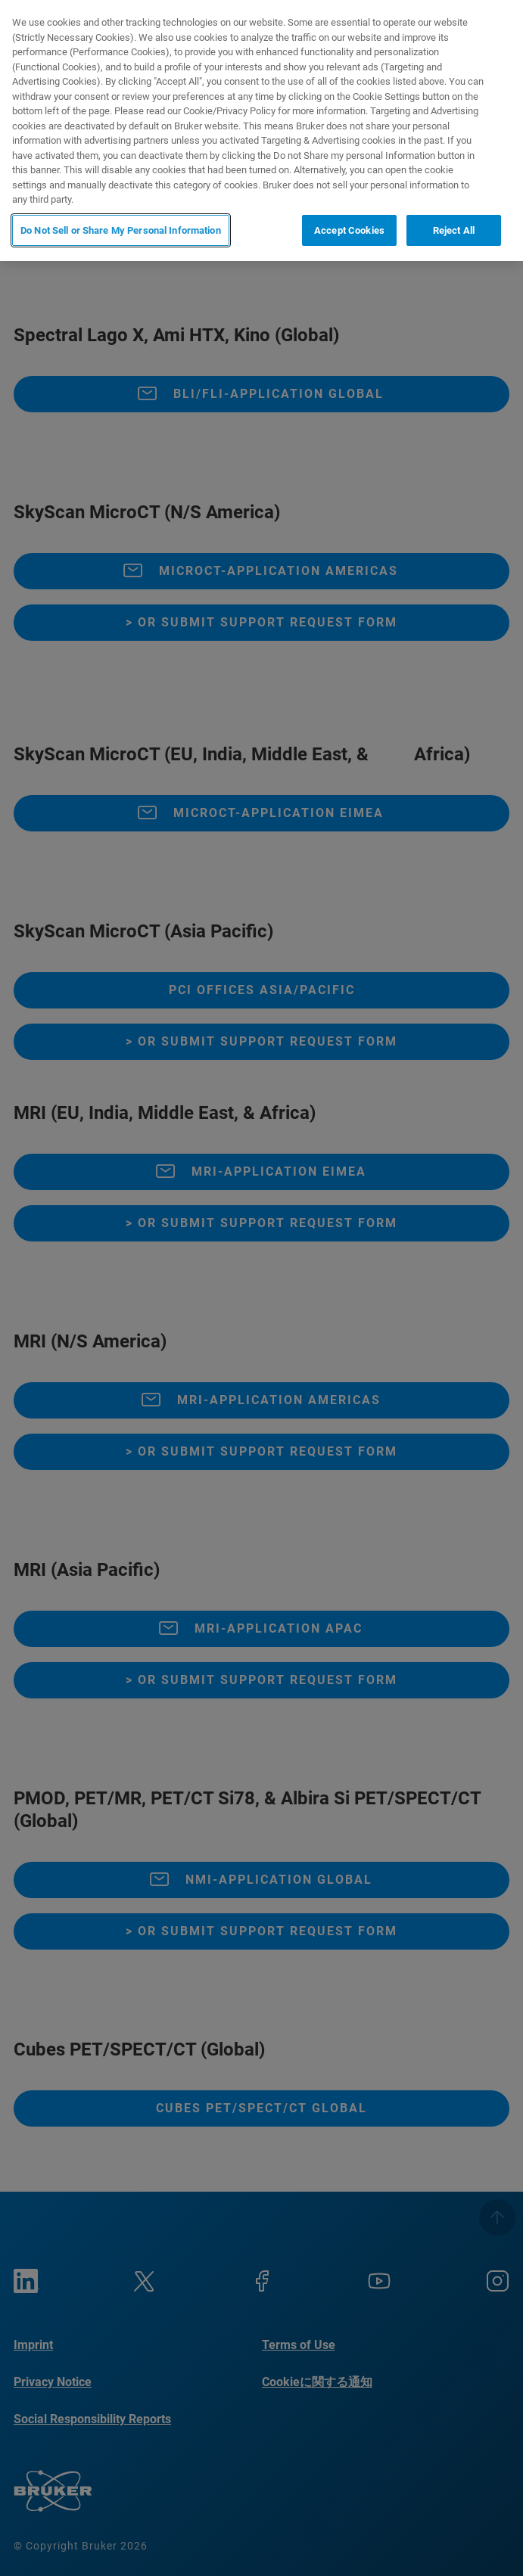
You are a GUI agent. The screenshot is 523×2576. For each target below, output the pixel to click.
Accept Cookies (349, 230)
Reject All (454, 230)
